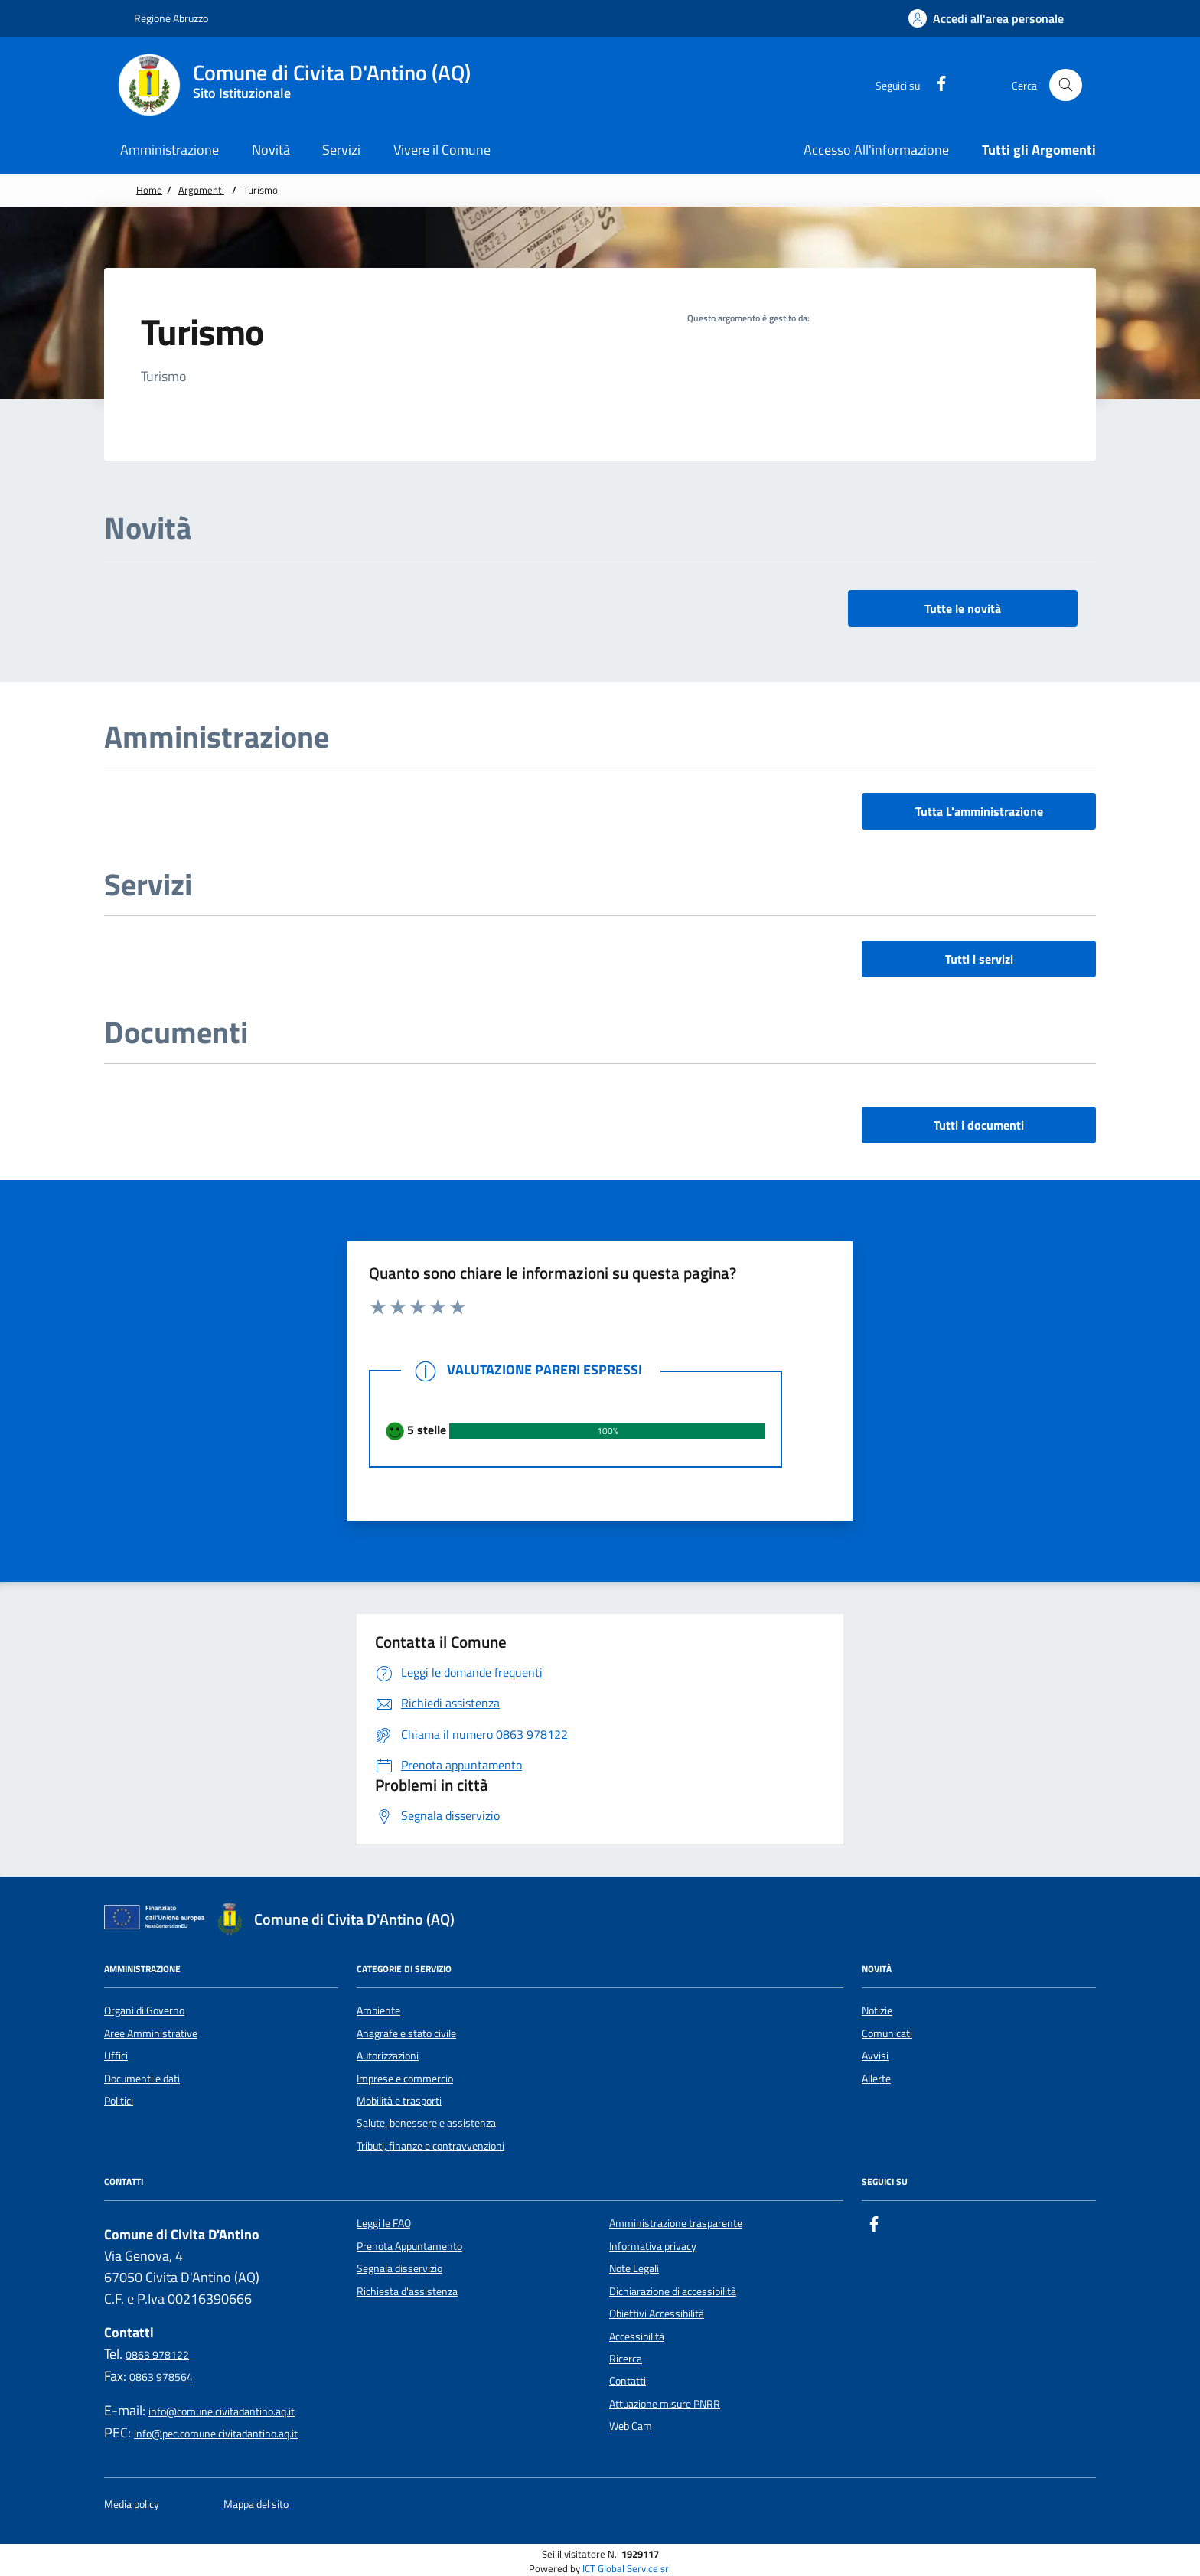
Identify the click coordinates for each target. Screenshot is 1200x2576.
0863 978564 (161, 2377)
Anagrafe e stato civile (406, 2033)
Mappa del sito (256, 2504)
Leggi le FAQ (384, 2223)
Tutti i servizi (979, 959)
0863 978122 (157, 2354)
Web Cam (630, 2426)
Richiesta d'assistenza (407, 2291)
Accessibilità (636, 2336)
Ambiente (378, 2010)
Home (149, 189)
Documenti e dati (142, 2078)
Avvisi (875, 2055)
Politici (118, 2100)
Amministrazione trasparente (675, 2223)
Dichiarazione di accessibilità (672, 2291)
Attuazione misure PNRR (664, 2403)
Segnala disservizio (399, 2268)
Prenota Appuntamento (409, 2246)
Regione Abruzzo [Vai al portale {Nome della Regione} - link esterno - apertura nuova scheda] (163, 18)
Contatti (627, 2380)
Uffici (116, 2055)
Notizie (877, 2010)
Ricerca (625, 2358)
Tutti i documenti (979, 1125)
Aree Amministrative (150, 2033)
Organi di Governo (144, 2010)
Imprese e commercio (405, 2078)
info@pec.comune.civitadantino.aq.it (216, 2433)
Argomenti (201, 189)
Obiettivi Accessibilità (656, 2313)
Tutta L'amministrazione (979, 811)
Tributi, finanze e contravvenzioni (430, 2145)
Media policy (131, 2504)
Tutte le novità (962, 608)
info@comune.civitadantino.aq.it (221, 2411)
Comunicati (887, 2033)
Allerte (876, 2078)
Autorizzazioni (388, 2055)
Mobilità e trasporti (399, 2100)
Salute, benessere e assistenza (426, 2123)
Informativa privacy (652, 2246)
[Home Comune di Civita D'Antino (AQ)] (303, 85)
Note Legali (634, 2268)
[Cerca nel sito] (1065, 85)
